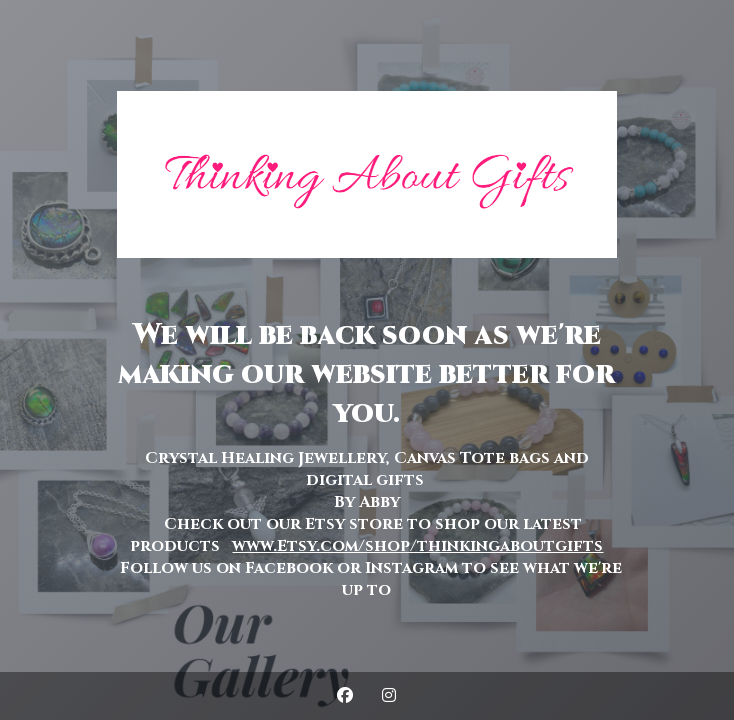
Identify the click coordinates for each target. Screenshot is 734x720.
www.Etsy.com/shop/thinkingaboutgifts (417, 546)
